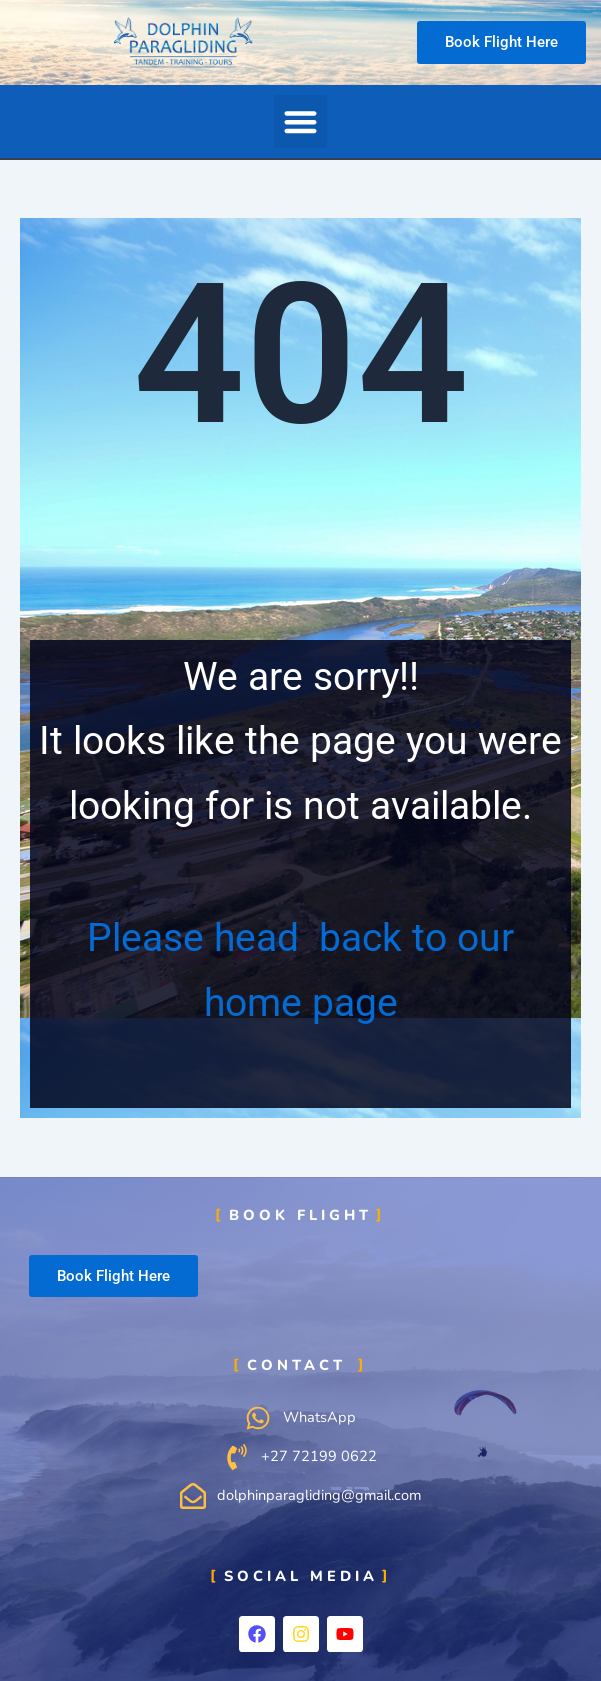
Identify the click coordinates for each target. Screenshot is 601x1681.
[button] (300, 121)
